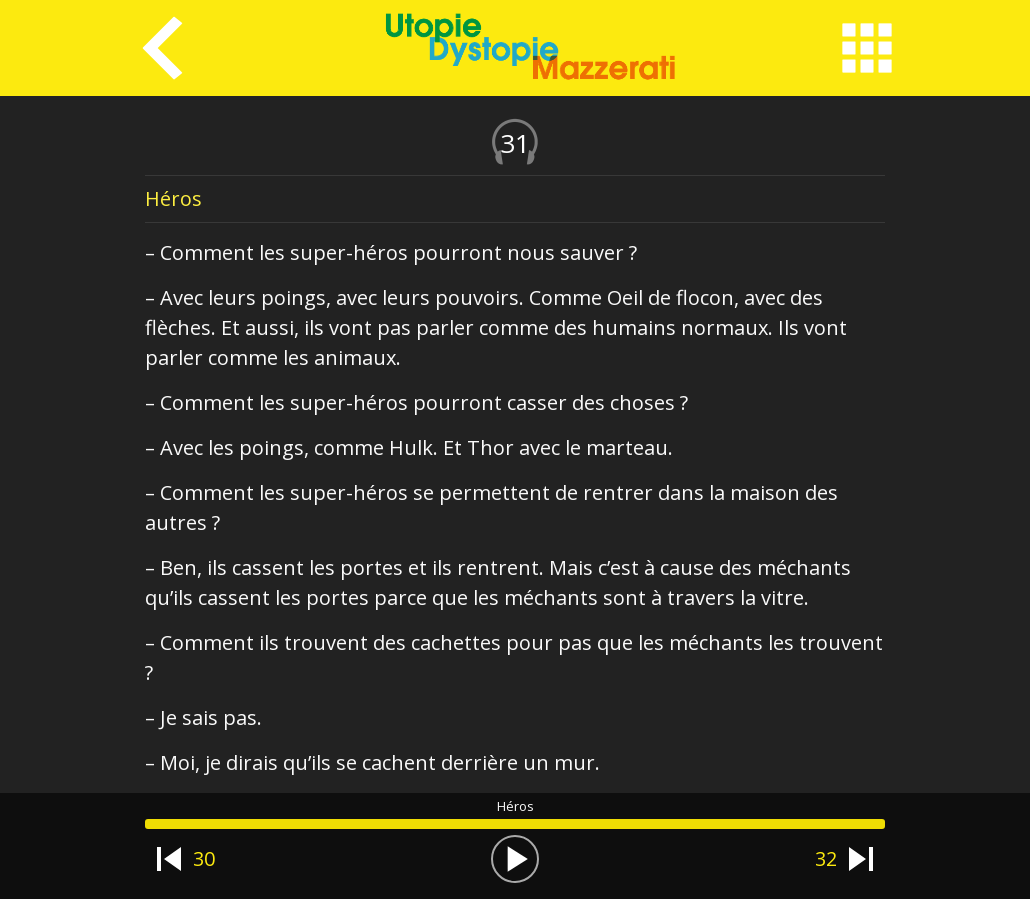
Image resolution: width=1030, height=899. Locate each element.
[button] (515, 859)
